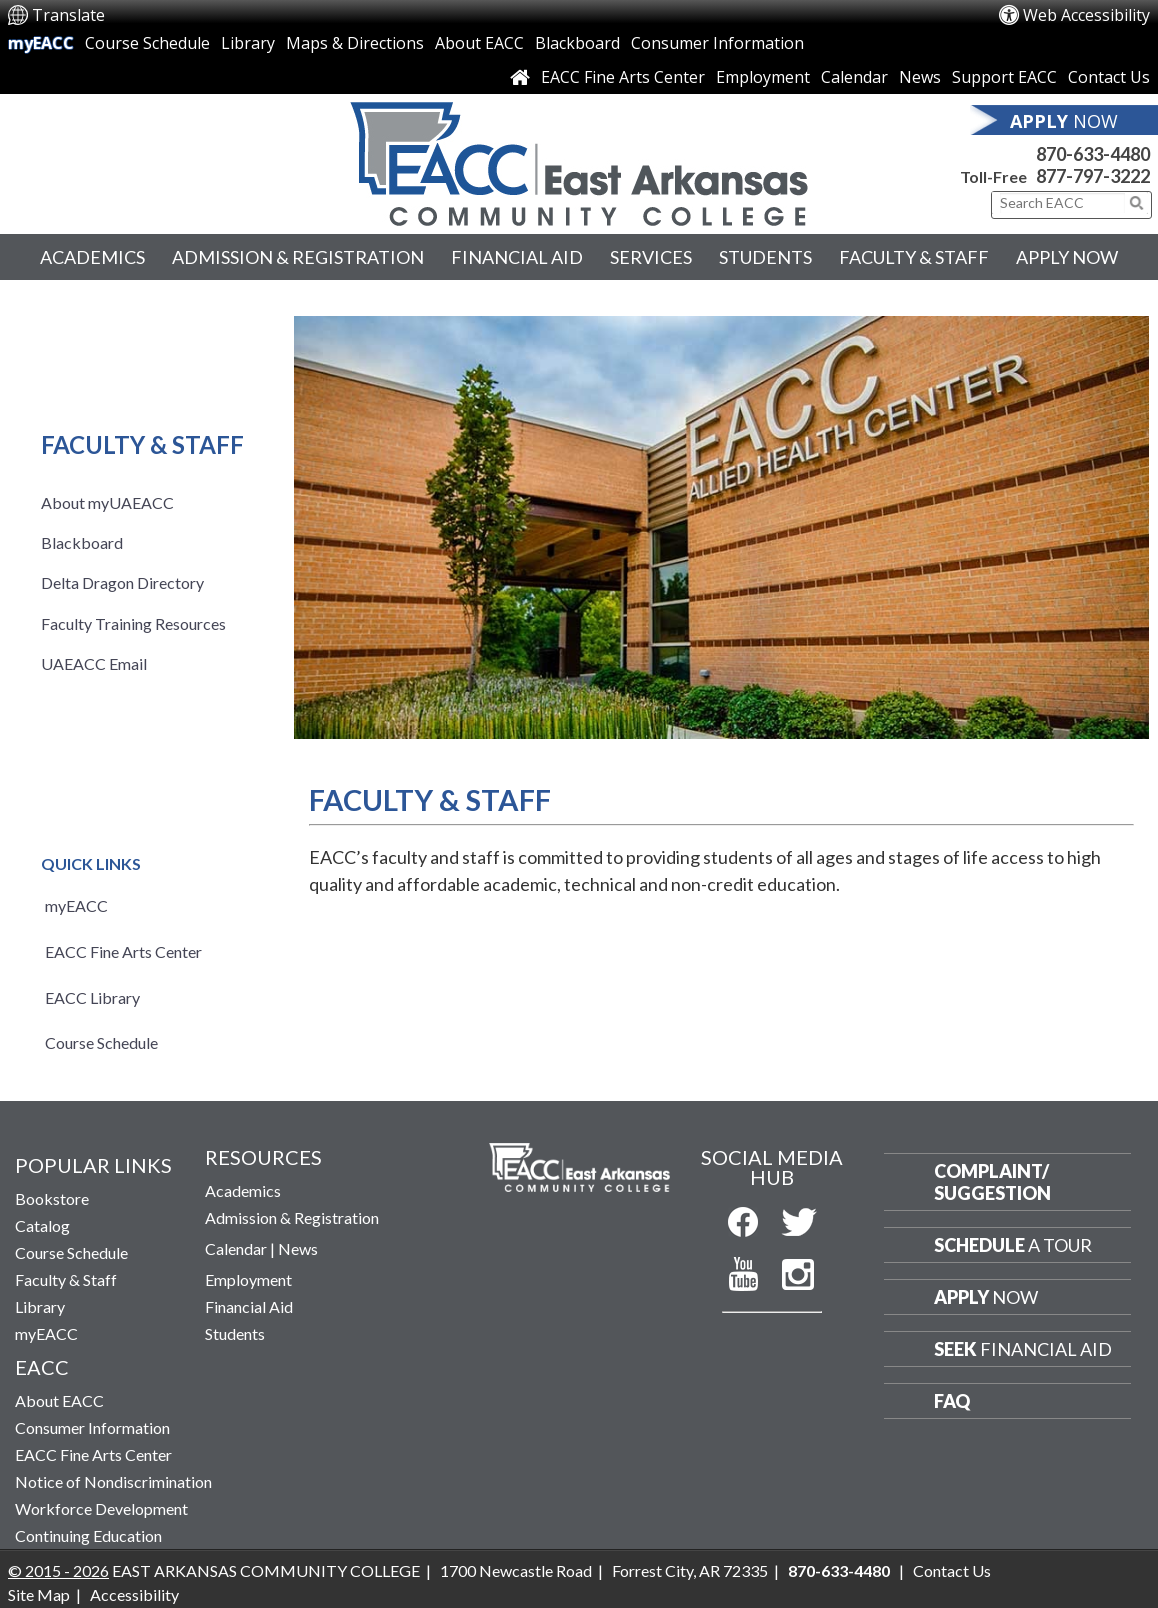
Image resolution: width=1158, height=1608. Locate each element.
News (920, 77)
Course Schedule (147, 43)
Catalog (42, 1225)
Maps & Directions (355, 43)
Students (765, 257)
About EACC (479, 43)
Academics (92, 257)
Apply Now (1067, 257)
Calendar (854, 77)
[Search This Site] (1062, 203)
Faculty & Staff (914, 257)
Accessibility (134, 1594)
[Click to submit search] (1137, 203)
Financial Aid (517, 257)
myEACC (41, 43)
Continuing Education (88, 1535)
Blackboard (577, 43)
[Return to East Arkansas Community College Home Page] (579, 159)
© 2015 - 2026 (58, 1570)
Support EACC (1004, 77)
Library (248, 43)
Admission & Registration (298, 257)
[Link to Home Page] (520, 77)
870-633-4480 (1093, 154)
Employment (763, 77)
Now (986, 1297)
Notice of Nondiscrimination (113, 1481)
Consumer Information (717, 43)
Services (651, 257)
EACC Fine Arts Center (623, 77)
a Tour (1013, 1245)
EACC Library (92, 997)
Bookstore (52, 1198)
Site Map (39, 1594)
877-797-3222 (1093, 176)
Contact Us (1109, 77)
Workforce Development (101, 1508)
